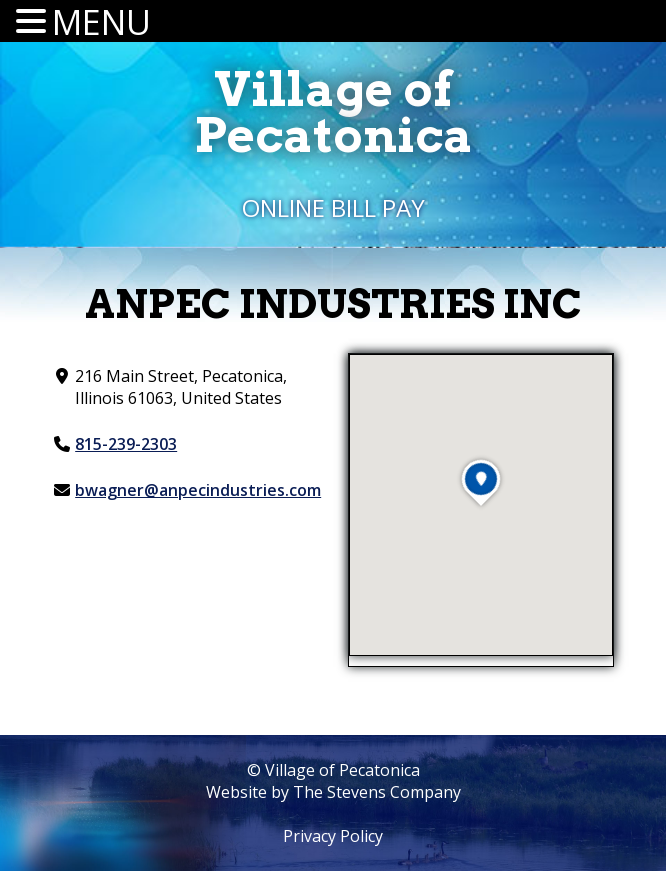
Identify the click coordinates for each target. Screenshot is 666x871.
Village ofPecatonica (333, 112)
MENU (101, 22)
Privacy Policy (333, 836)
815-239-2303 (126, 444)
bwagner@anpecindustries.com (198, 490)
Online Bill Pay (333, 207)
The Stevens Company (377, 792)
